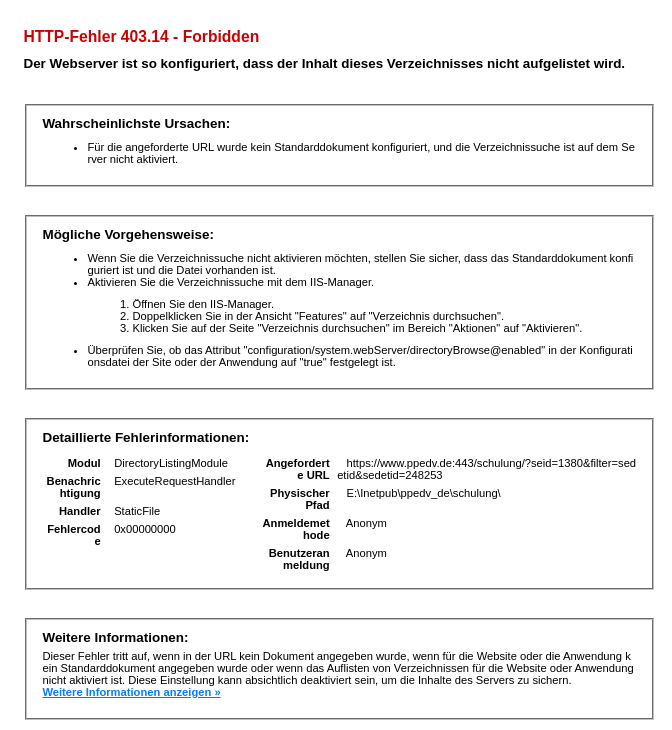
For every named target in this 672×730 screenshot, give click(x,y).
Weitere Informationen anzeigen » (131, 692)
